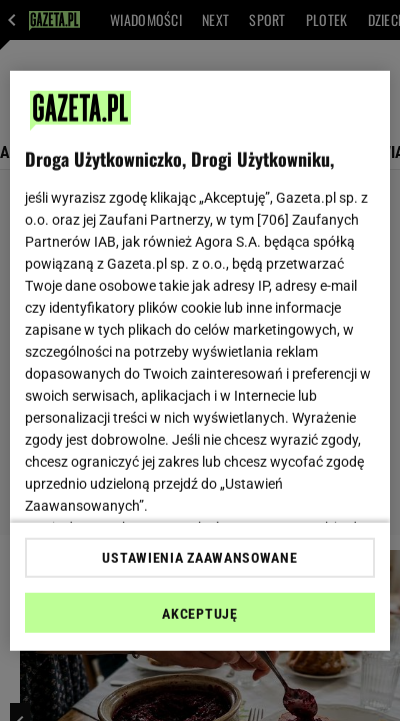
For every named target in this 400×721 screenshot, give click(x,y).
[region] (200, 360)
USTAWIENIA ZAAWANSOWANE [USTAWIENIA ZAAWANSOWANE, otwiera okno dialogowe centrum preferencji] (199, 558)
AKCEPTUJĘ (199, 614)
